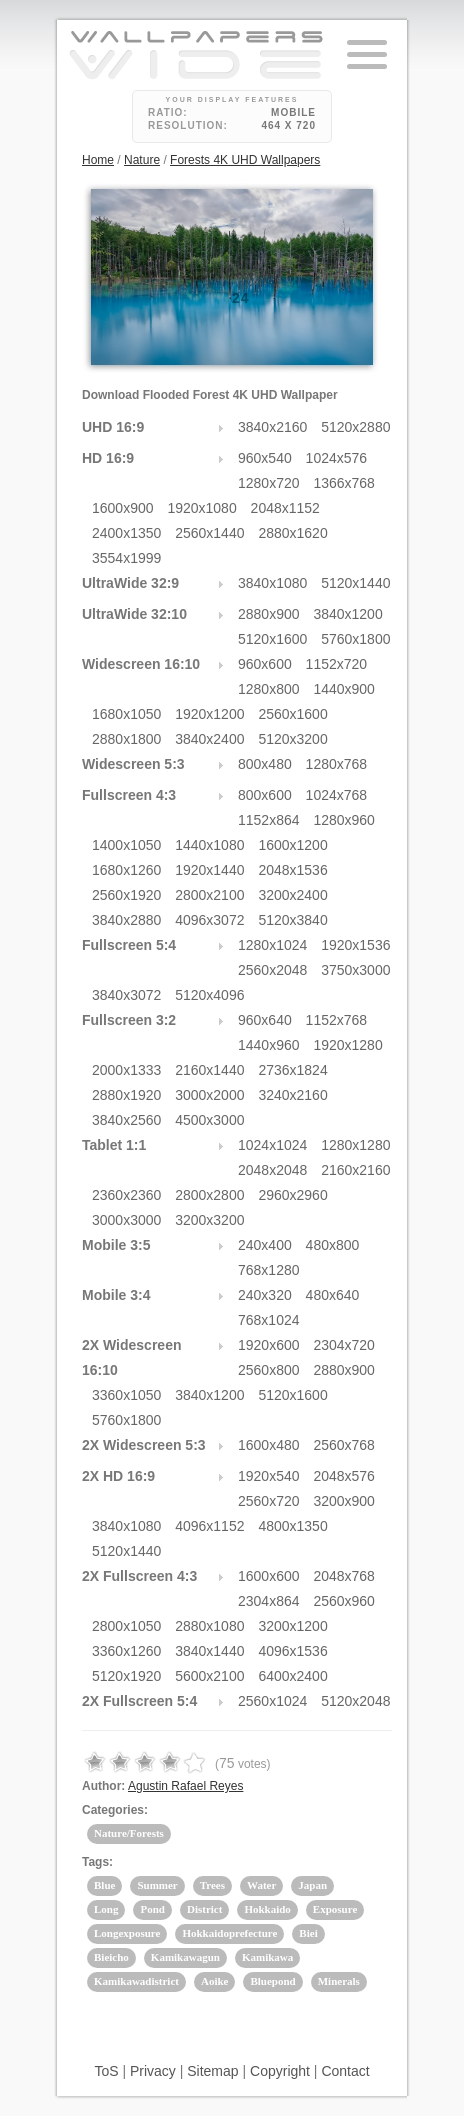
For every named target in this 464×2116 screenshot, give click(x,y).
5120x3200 (292, 739)
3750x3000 (355, 970)
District (204, 1909)
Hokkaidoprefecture (229, 1933)
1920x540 (269, 1476)
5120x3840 (292, 920)
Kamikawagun (185, 1957)
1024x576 (337, 458)
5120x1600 (272, 639)
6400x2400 (292, 1676)
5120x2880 (355, 427)
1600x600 (269, 1576)
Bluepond (272, 1981)
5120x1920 (126, 1676)
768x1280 (269, 1270)
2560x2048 (272, 970)
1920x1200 (209, 714)
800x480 (265, 764)
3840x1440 (209, 1651)
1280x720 (269, 483)
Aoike (215, 1981)
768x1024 (269, 1320)
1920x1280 (347, 1045)
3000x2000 (209, 1095)
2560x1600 (292, 714)
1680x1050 (126, 714)
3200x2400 (292, 895)
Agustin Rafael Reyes (185, 1786)
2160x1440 (209, 1070)
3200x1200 (292, 1626)
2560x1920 (126, 895)
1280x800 (269, 689)
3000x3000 (126, 1220)
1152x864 (269, 820)
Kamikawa (267, 1957)
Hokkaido (267, 1909)
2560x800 (269, 1370)
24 (241, 298)
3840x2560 (126, 1120)
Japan (312, 1885)
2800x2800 (209, 1195)
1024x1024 (272, 1145)
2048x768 (344, 1576)
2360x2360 (126, 1195)
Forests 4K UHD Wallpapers (245, 160)
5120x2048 (355, 1701)
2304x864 (269, 1601)
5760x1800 (355, 639)
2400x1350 (126, 533)
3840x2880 (126, 920)
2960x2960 (292, 1195)
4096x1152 (209, 1526)
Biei (308, 1933)
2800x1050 (126, 1626)
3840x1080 (272, 583)
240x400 (265, 1245)
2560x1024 (272, 1701)
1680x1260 (126, 870)
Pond (152, 1909)
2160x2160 (355, 1170)
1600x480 (269, 1445)
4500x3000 (209, 1120)
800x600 (265, 795)
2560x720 (269, 1501)
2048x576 (344, 1476)
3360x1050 (126, 1395)
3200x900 (344, 1501)
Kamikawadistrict (136, 1981)
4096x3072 (209, 920)
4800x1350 (292, 1526)
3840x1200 (347, 614)
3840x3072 (126, 995)
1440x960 (269, 1045)
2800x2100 (209, 895)
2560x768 (344, 1445)
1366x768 (344, 483)
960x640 (265, 1020)
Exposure (335, 1909)
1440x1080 (209, 845)
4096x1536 (292, 1651)
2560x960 (344, 1601)
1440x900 (344, 689)
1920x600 (269, 1345)
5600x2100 (209, 1676)
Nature (142, 160)
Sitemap (212, 2071)
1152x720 (337, 664)
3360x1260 (126, 1651)
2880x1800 (126, 739)
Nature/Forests (129, 1833)
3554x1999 (126, 558)
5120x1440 (355, 583)
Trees (212, 1885)
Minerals (339, 1981)
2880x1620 (292, 533)
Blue (104, 1885)
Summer (157, 1885)
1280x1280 (355, 1145)
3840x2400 (209, 739)
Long (106, 1909)
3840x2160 (272, 427)
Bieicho (111, 1957)
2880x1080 (209, 1626)
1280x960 (344, 820)
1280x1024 (272, 945)
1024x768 (337, 795)
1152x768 (337, 1020)
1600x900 (123, 508)
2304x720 (344, 1345)
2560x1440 (209, 533)
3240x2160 (292, 1095)
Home (98, 160)
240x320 (265, 1295)
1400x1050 (126, 845)
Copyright (280, 2071)
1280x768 (337, 764)
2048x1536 (292, 870)
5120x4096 (209, 995)
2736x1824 (292, 1070)
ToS (106, 2071)
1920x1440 (209, 870)
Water (261, 1885)
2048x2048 (272, 1170)
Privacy (153, 2071)
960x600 (265, 664)
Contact (345, 2071)
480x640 (333, 1295)
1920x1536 (355, 945)
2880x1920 (126, 1095)
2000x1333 (126, 1070)
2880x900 (269, 614)
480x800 (333, 1245)
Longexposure (127, 1933)
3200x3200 (209, 1220)
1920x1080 (201, 508)
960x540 (265, 458)
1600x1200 (292, 845)
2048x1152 (285, 508)
